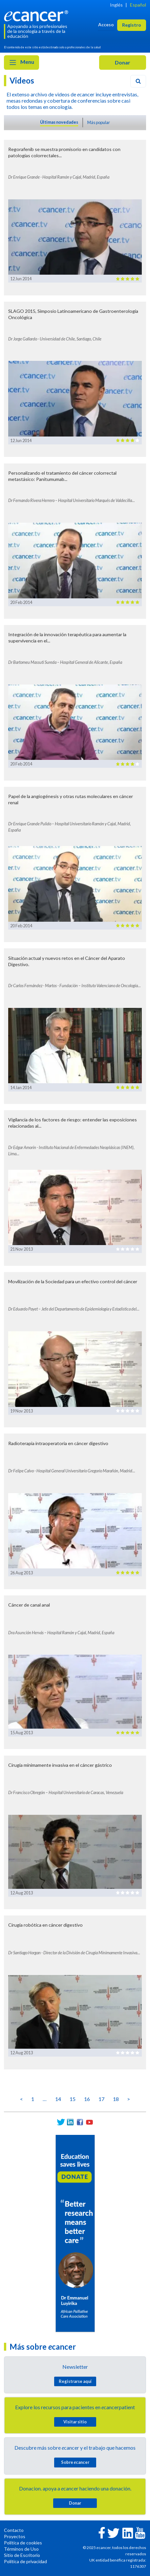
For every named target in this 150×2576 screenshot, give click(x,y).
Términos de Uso (21, 2549)
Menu (21, 62)
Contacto (14, 2530)
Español (138, 5)
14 (58, 2099)
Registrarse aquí (75, 2381)
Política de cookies (23, 2542)
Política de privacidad (25, 2561)
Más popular (98, 122)
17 (101, 2099)
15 (72, 2099)
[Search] (138, 81)
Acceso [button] (106, 24)
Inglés (116, 5)
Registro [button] (131, 25)
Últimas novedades (59, 122)
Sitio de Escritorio (22, 2555)
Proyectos (14, 2536)
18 (116, 2099)
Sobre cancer (75, 2462)
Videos (22, 80)
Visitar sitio (75, 2421)
